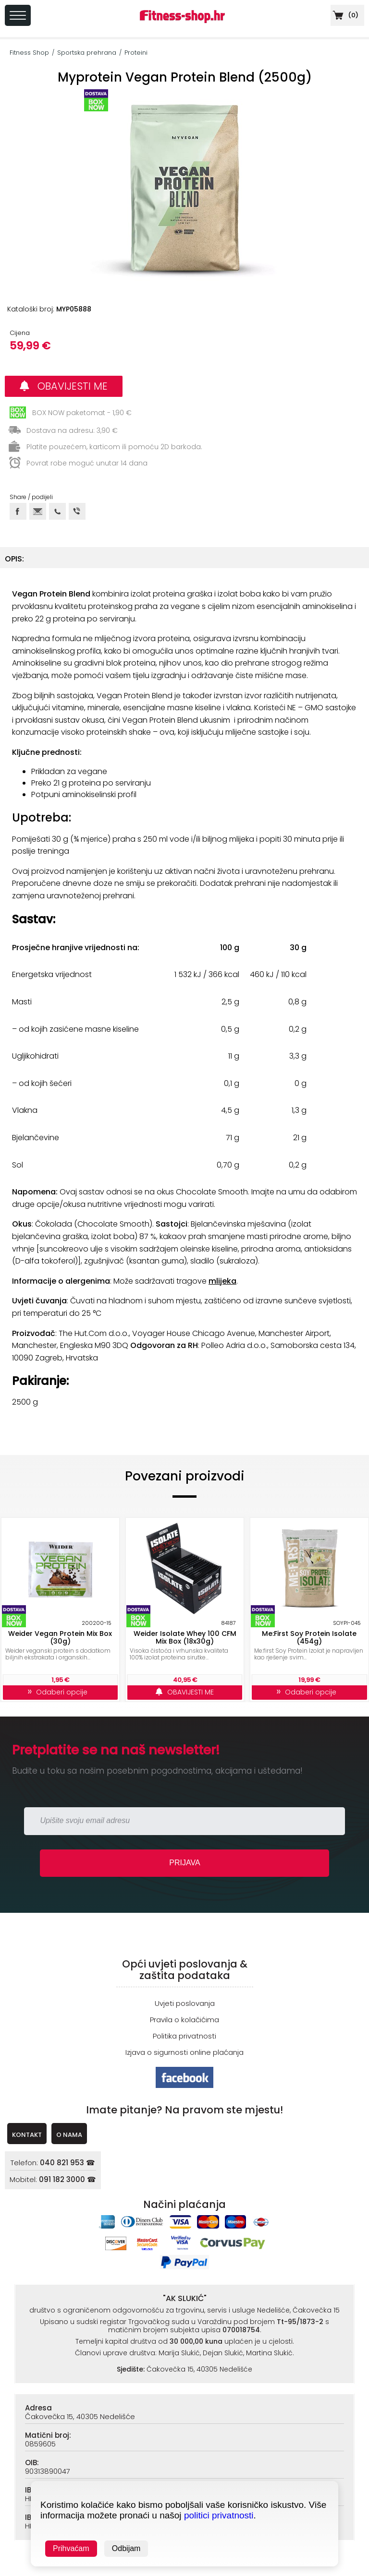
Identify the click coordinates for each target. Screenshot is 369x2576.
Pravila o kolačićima (184, 2020)
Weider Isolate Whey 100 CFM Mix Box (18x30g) (185, 1637)
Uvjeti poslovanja (185, 2003)
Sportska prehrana (86, 52)
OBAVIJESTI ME (64, 386)
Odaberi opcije (60, 1692)
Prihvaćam (71, 2548)
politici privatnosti (219, 2515)
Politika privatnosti (184, 2036)
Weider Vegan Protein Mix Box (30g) (60, 1637)
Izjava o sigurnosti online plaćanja (184, 2052)
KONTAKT (27, 2134)
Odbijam (126, 2548)
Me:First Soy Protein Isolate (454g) (309, 1637)
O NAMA (69, 2134)
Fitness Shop (29, 52)
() (344, 15)
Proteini (136, 52)
